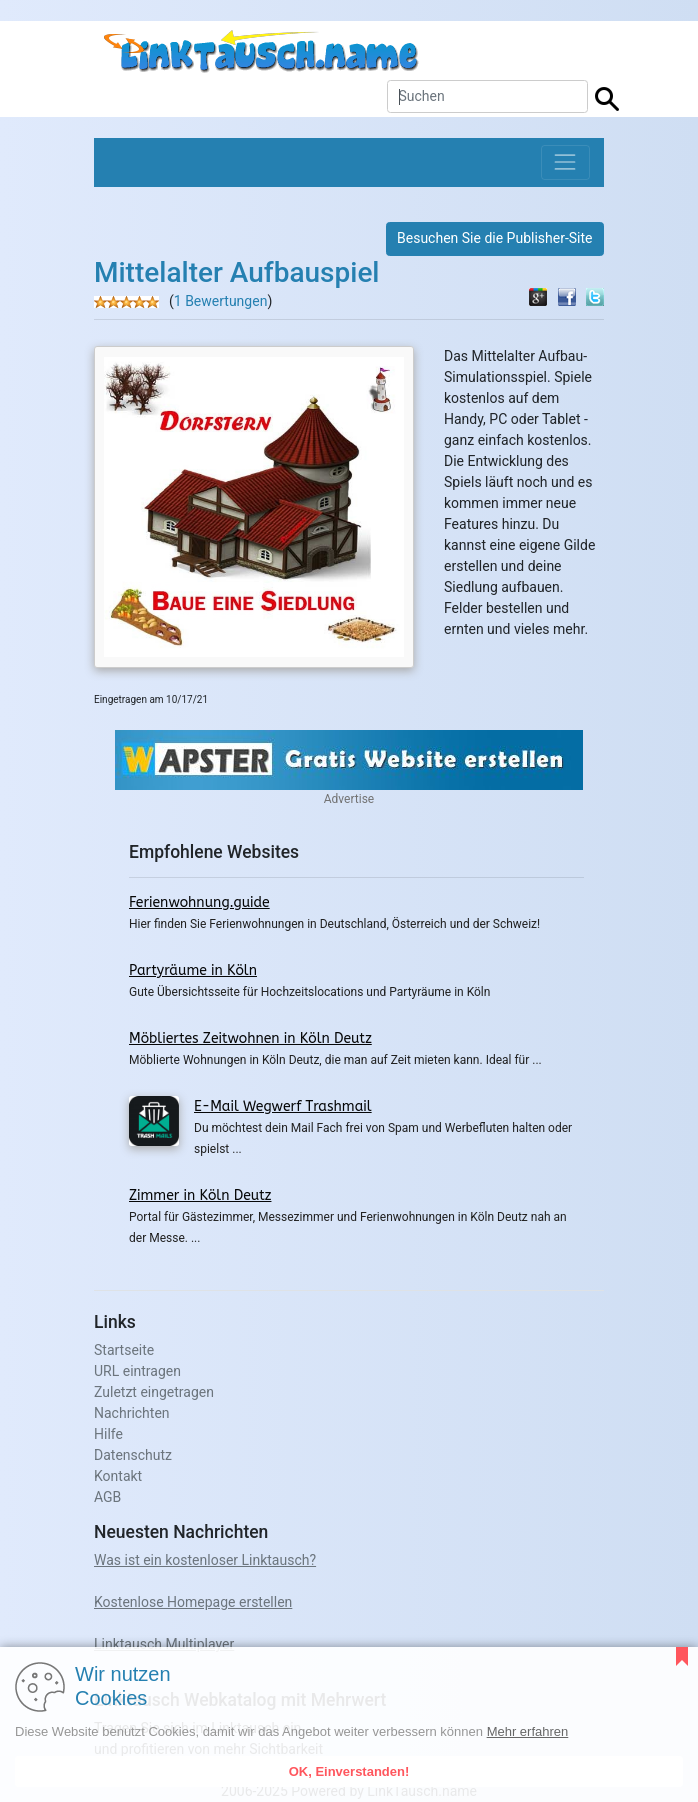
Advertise (349, 799)
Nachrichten (132, 1413)
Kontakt (118, 1476)
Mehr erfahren (528, 1731)
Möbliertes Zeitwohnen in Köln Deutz (250, 1038)
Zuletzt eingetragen (154, 1392)
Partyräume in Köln (193, 970)
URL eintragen (137, 1371)
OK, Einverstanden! (349, 1771)
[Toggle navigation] (565, 162)
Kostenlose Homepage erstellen (193, 1602)
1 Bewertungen (221, 301)
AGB (107, 1497)
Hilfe (108, 1434)
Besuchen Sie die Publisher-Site (494, 238)
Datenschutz (133, 1455)
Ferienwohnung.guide (199, 902)
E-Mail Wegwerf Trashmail (283, 1106)
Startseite (124, 1350)
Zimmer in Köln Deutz (200, 1195)
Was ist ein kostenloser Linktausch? (205, 1560)
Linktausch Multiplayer (164, 1644)
